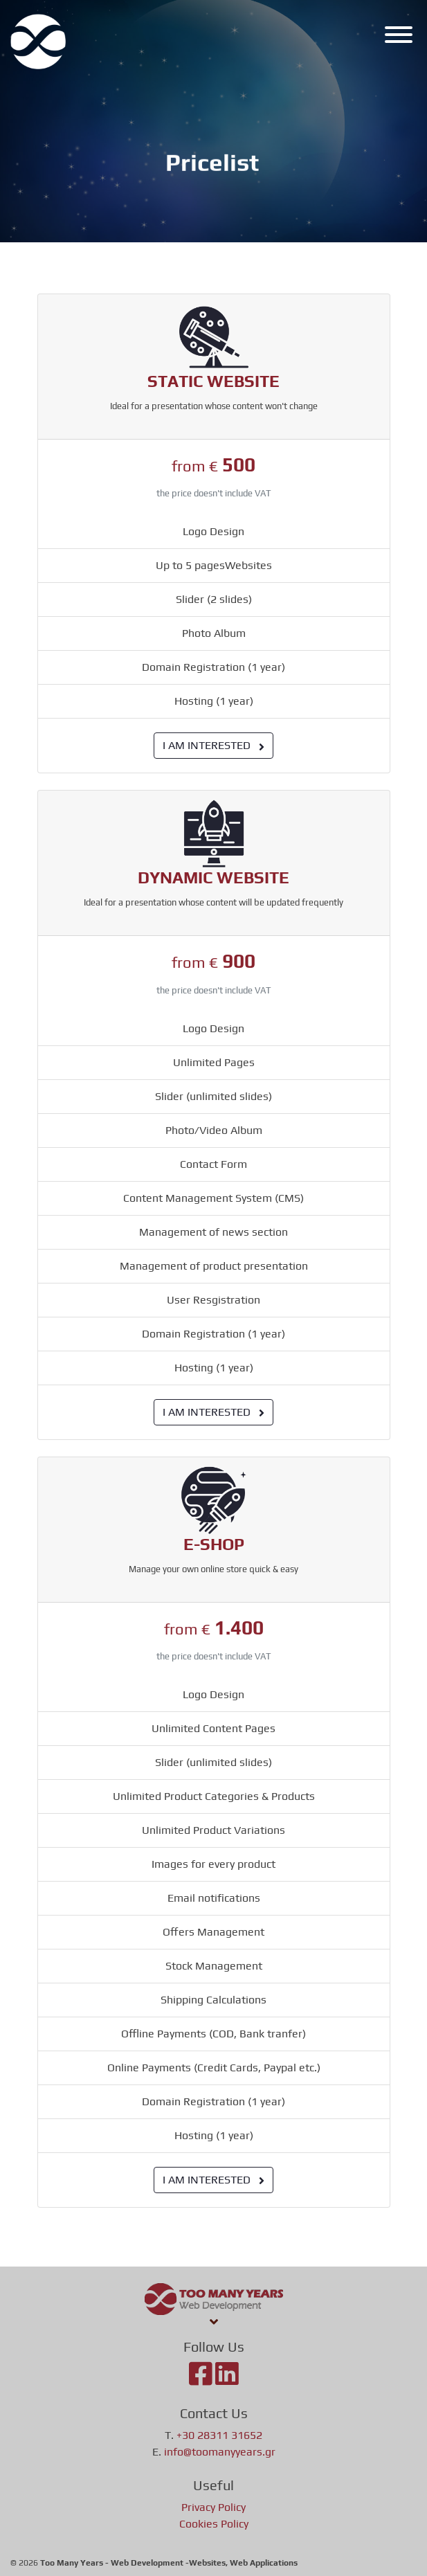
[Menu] (395, 37)
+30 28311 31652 (219, 2435)
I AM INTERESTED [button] (213, 745)
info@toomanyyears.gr (219, 2451)
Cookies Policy (213, 2523)
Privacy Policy (213, 2507)
